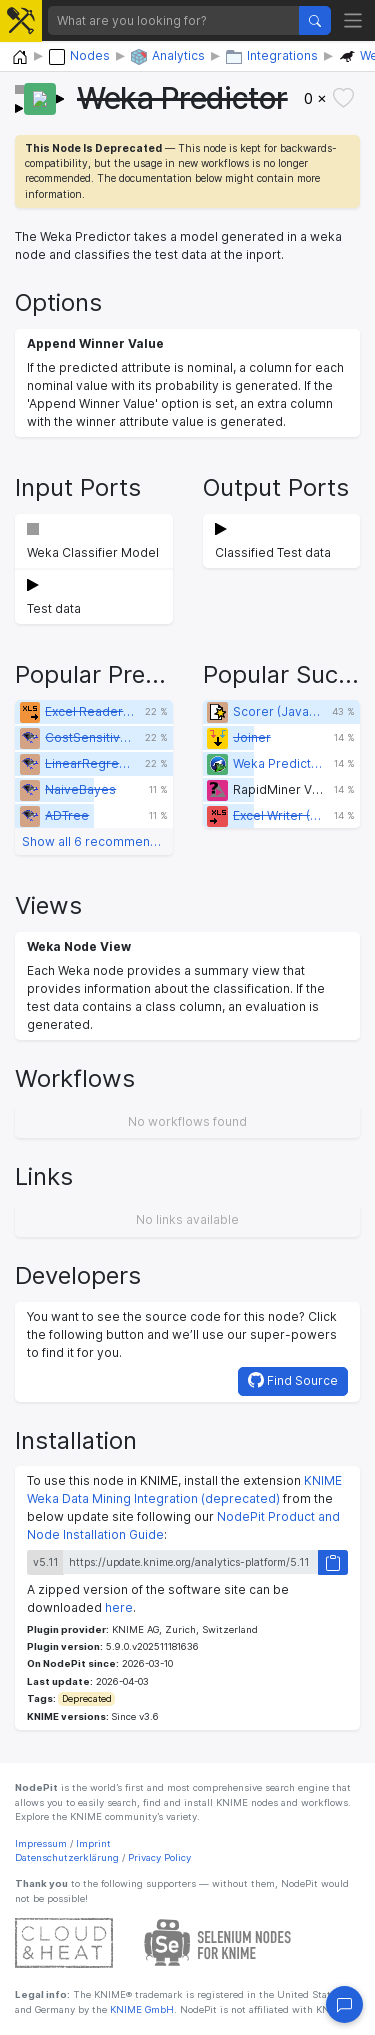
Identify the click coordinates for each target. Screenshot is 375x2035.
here (119, 1607)
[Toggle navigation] (353, 20)
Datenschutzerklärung (67, 1857)
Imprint (93, 1843)
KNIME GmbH (140, 2009)
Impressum (41, 1843)
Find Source (293, 1380)
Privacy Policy (159, 1857)
